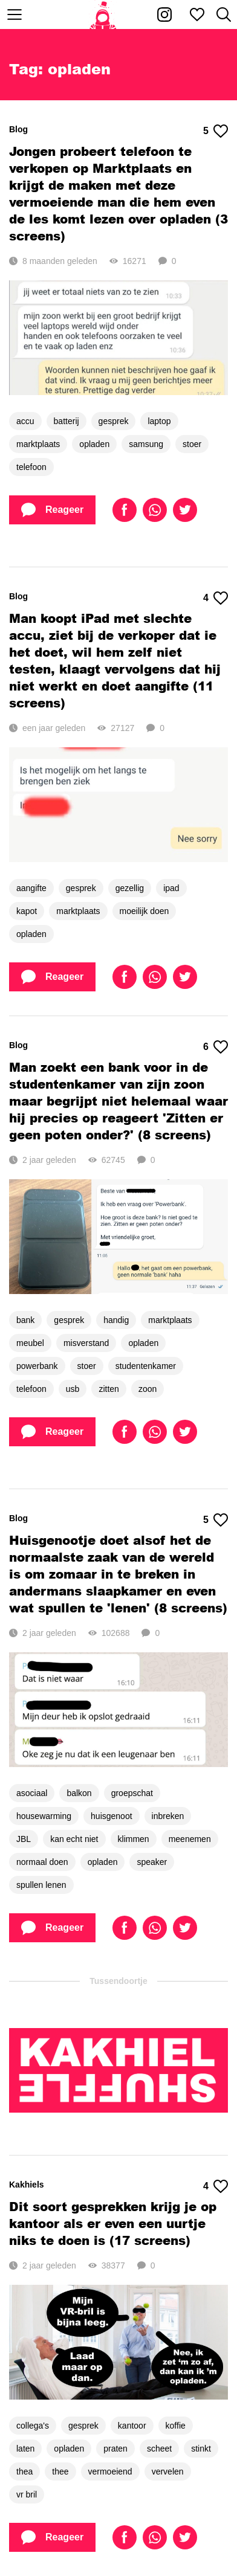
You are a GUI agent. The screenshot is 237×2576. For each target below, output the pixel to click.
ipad (171, 888)
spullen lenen (41, 1885)
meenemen (190, 1839)
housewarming (43, 1816)
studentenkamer (145, 1366)
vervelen (168, 2471)
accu (25, 421)
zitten (108, 1389)
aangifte (31, 888)
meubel (30, 1343)
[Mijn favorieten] (197, 14)
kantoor (132, 2425)
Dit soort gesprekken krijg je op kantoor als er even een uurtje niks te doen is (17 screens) (112, 2223)
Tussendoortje (118, 1981)
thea (24, 2471)
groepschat (132, 1793)
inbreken (168, 1816)
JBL (23, 1839)
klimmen (133, 1839)
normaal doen (42, 1862)
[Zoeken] (223, 14)
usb (73, 1389)
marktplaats (38, 444)
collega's (32, 2425)
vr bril (26, 2494)
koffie (176, 2425)
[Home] (103, 14)
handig (116, 1320)
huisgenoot (111, 1816)
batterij (66, 421)
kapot (26, 911)
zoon (147, 1389)
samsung (146, 444)
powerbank (37, 1366)
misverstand (86, 1343)
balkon (79, 1793)
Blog (18, 129)
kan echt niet (74, 1839)
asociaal (31, 1793)
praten (115, 2448)
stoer (192, 444)
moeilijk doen (144, 911)
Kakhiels (26, 2184)
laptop (159, 421)
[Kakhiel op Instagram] (164, 14)
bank (25, 1320)
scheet (159, 2448)
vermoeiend (110, 2471)
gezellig (129, 888)
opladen (94, 444)
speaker (152, 1862)
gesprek (114, 421)
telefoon (31, 467)
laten (25, 2448)
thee (60, 2471)
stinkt (201, 2448)
